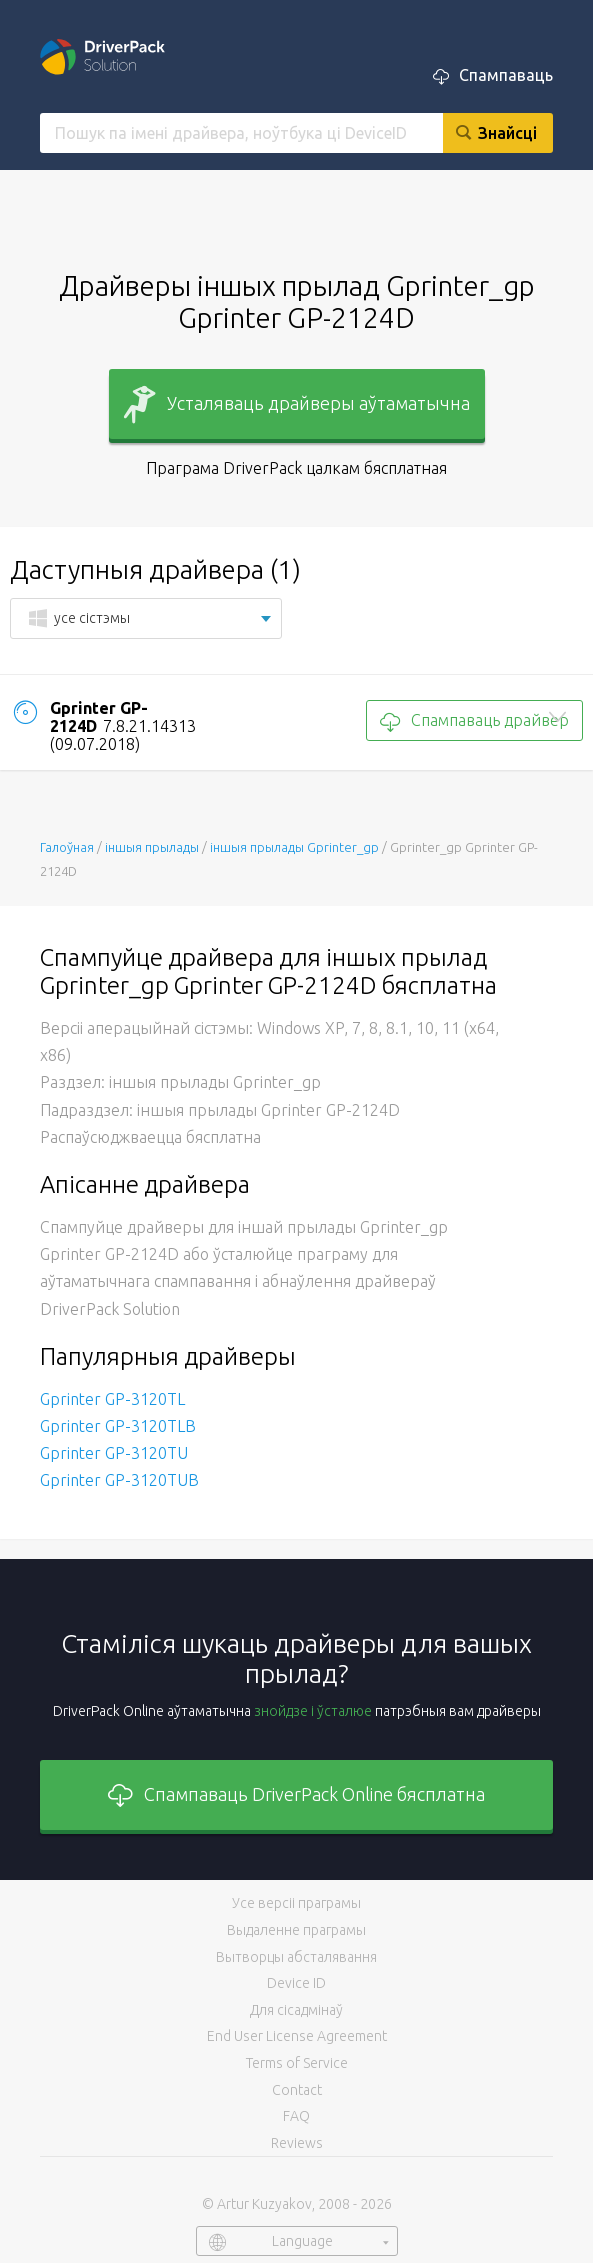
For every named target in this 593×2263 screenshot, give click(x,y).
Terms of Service (297, 2063)
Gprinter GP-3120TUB (119, 1480)
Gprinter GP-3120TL (112, 1399)
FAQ (296, 2116)
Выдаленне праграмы (296, 1930)
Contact (297, 2090)
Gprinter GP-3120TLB (118, 1426)
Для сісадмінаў (296, 2010)
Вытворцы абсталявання (296, 1957)
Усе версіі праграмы (296, 1903)
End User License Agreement (297, 2036)
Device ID (296, 1983)
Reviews (297, 2143)
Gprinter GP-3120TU (114, 1453)
